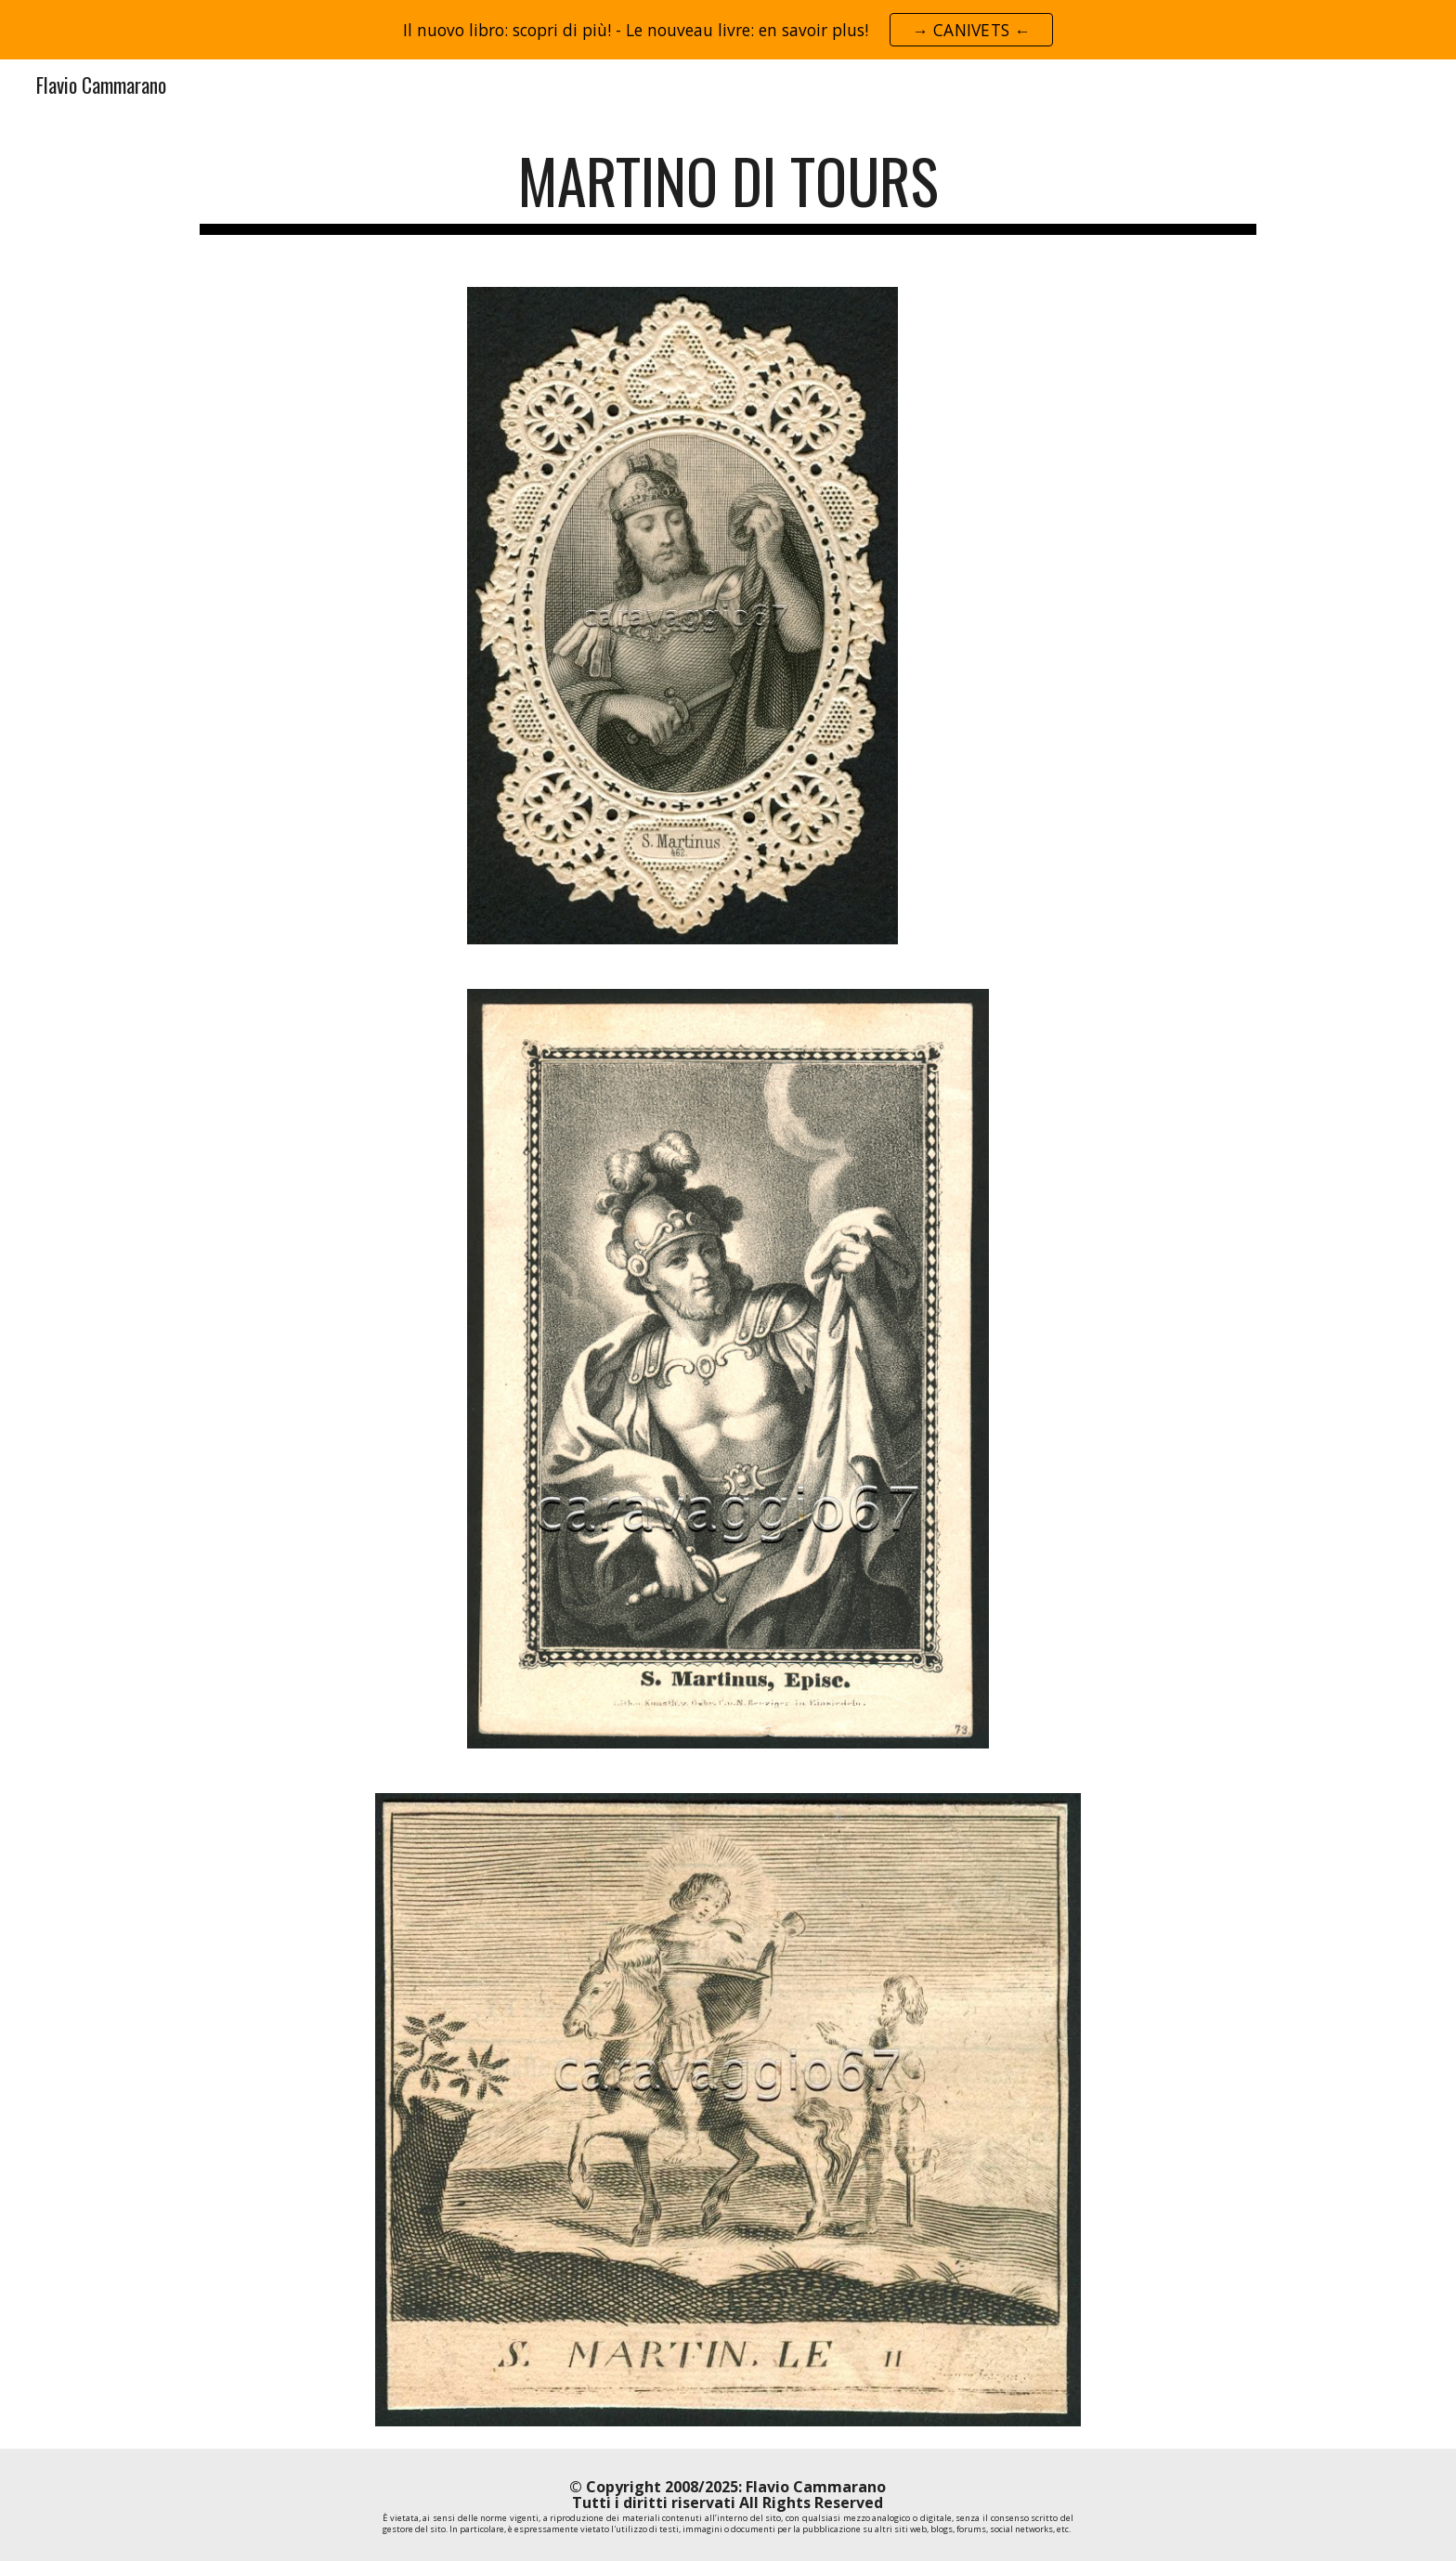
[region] (728, 29)
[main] (728, 189)
